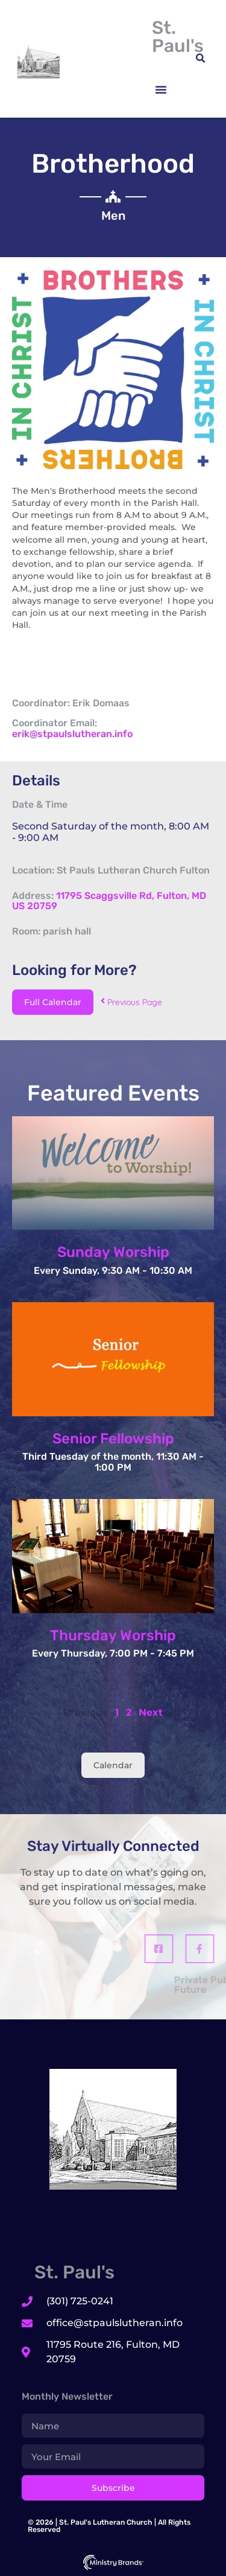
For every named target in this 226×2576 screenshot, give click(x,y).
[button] (161, 89)
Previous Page (131, 1002)
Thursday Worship (113, 1635)
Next (151, 1712)
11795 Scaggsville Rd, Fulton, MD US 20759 (109, 901)
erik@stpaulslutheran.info (72, 734)
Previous (85, 1712)
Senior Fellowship (113, 1438)
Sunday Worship (113, 1252)
